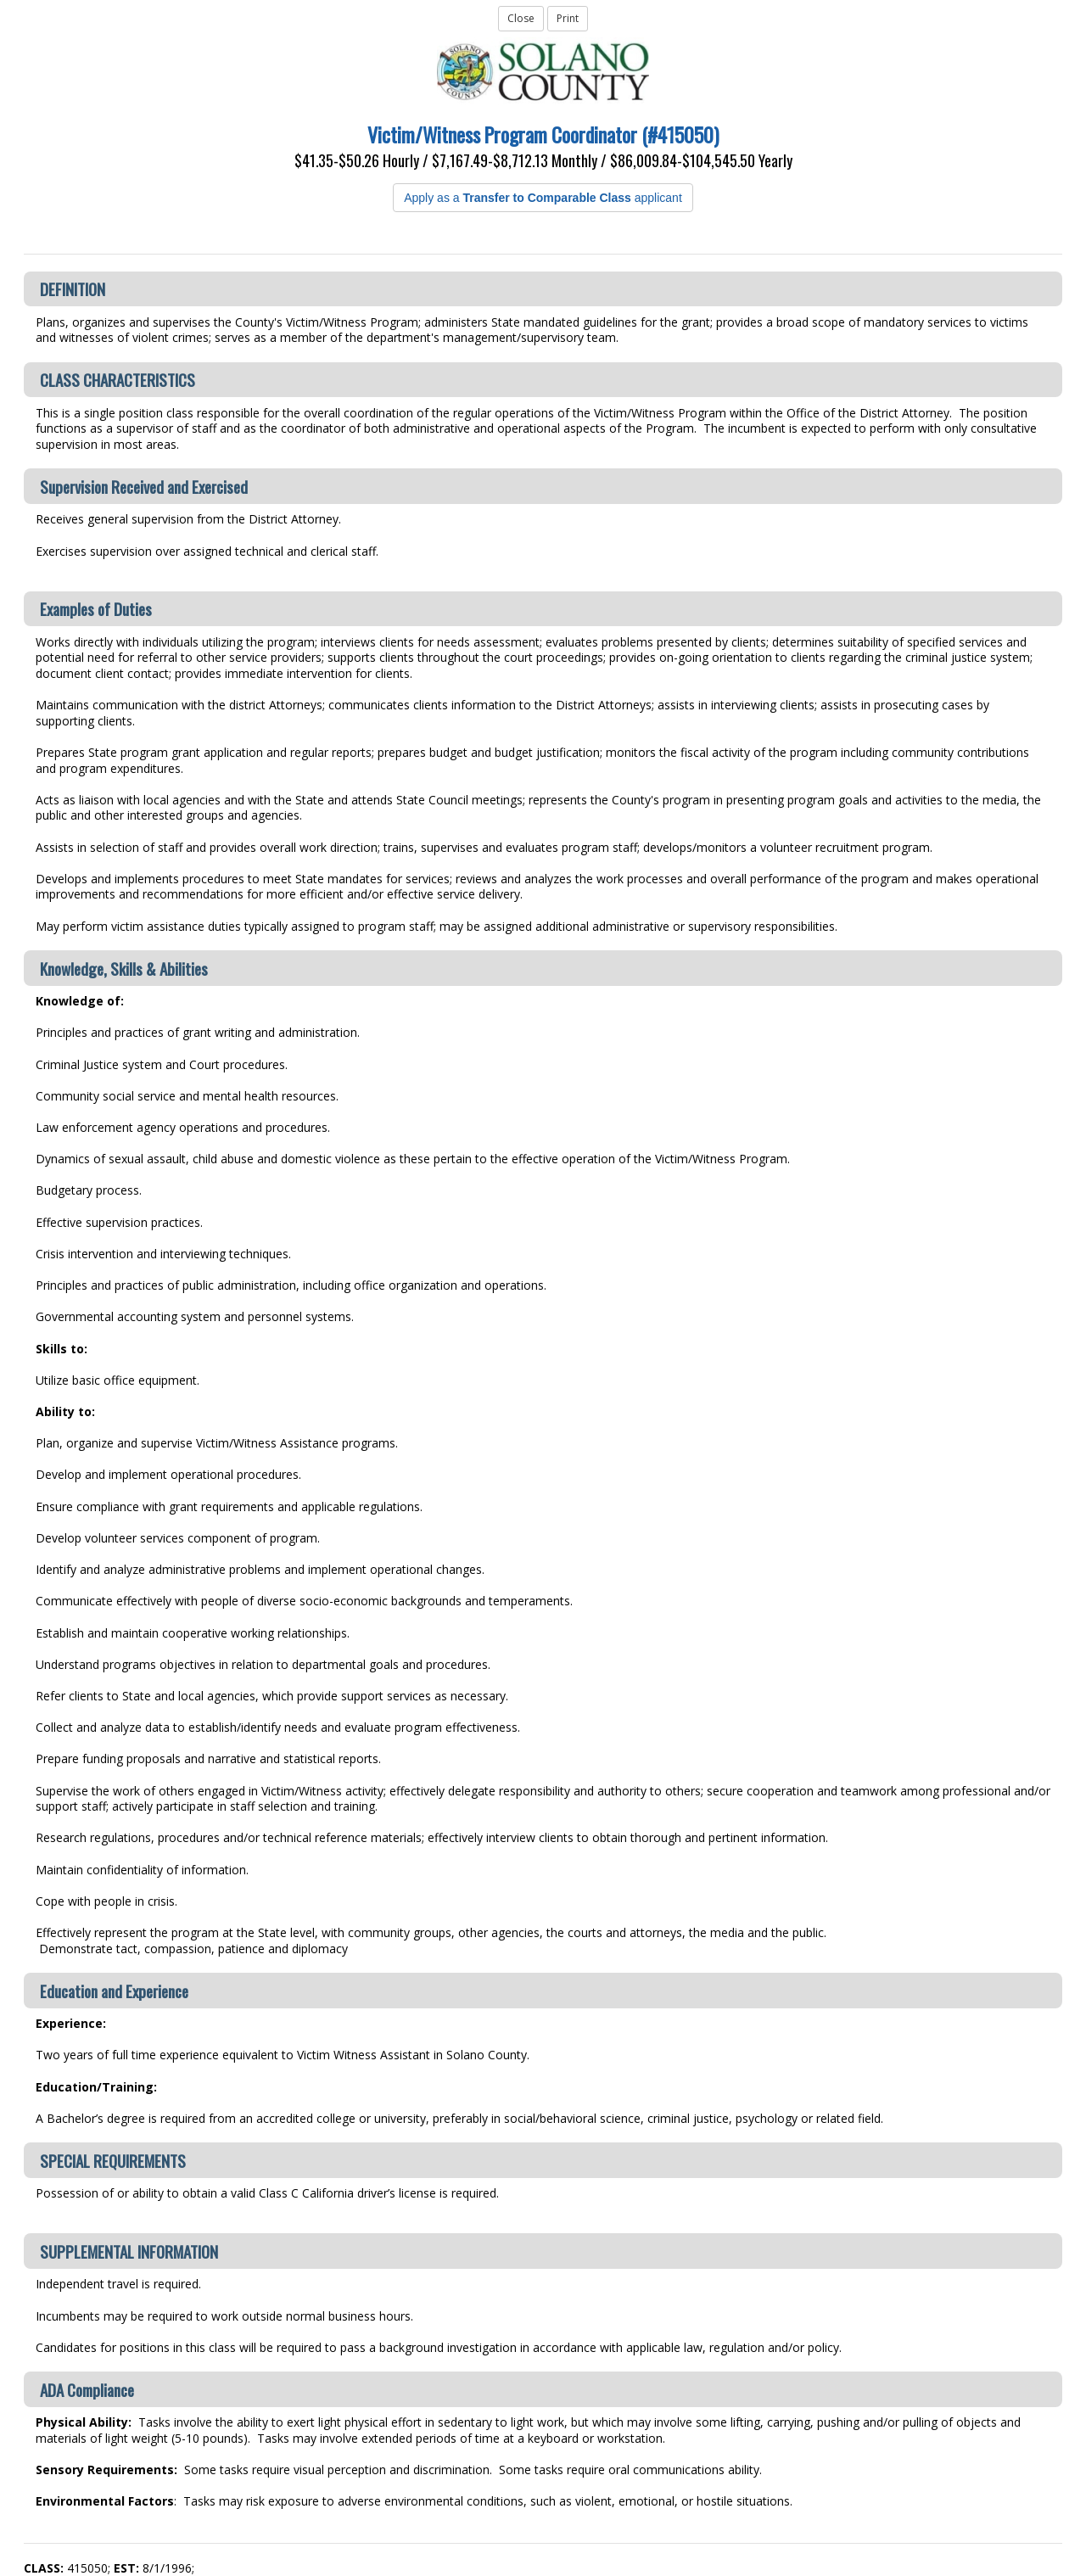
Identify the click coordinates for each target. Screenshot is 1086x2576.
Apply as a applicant (543, 197)
